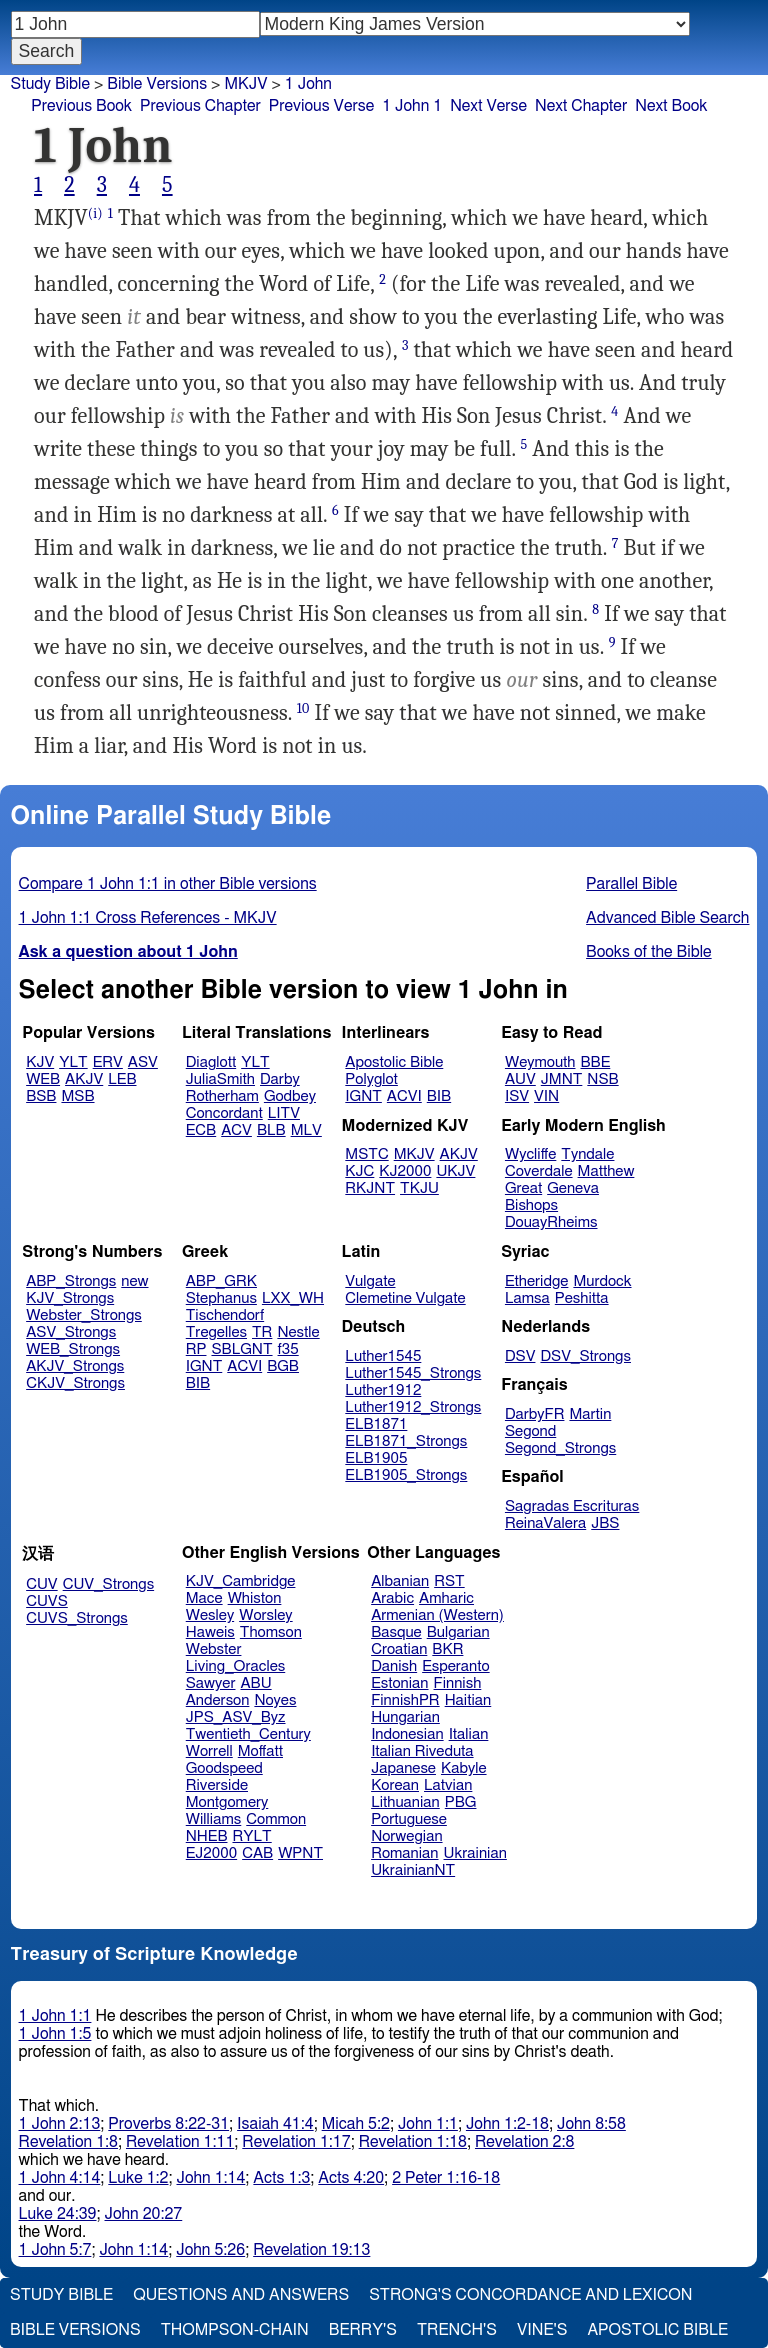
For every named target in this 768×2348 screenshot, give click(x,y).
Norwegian (406, 1836)
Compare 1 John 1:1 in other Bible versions (168, 884)
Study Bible (50, 84)
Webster (214, 1649)
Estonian (399, 1683)
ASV (143, 1062)
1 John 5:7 (55, 2250)
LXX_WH (293, 1298)
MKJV (245, 84)
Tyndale (587, 1154)
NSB (602, 1079)
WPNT (300, 1853)
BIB (439, 1096)
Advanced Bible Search (667, 918)
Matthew (606, 1171)
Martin (590, 1414)
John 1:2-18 (507, 2124)
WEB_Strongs (73, 1349)
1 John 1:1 (55, 2016)
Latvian (448, 1785)
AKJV (84, 1079)
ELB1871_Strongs (406, 1441)
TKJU (419, 1188)
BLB (271, 1130)
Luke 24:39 (58, 2214)
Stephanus (221, 1298)
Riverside (217, 1785)
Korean (395, 1785)
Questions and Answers (241, 2295)
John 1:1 (428, 2124)
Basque (396, 1632)
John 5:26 (210, 2250)
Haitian (468, 1700)
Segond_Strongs (560, 1448)
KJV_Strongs (70, 1298)
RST (449, 1581)
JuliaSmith (220, 1079)
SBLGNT (241, 1349)
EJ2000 (211, 1853)
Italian (469, 1734)
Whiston (255, 1598)
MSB (77, 1096)
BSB (41, 1096)
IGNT (363, 1096)
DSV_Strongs (585, 1356)
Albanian (400, 1581)
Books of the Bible (649, 952)
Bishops (531, 1205)
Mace (204, 1598)
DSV (520, 1356)
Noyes (275, 1700)
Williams (214, 1819)
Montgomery (227, 1802)
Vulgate (370, 1281)
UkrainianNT (413, 1870)
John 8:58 (591, 2124)
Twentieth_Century (248, 1734)
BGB (283, 1366)
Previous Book (81, 106)
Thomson (271, 1632)
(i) (95, 213)
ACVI (404, 1096)
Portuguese (409, 1819)
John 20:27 (144, 2214)
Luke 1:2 (138, 2178)
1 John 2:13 (60, 2124)
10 (303, 708)
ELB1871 (376, 1424)
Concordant (224, 1113)
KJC (359, 1171)
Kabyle (464, 1768)
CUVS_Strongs (77, 1618)
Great (523, 1188)
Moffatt (260, 1751)
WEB (43, 1079)
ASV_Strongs (71, 1332)
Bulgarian (458, 1632)
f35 (288, 1349)
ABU (255, 1683)
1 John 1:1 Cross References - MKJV (148, 918)
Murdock (602, 1281)
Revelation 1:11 (180, 2142)
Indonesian (407, 1734)
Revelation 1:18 (413, 2142)
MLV (306, 1130)
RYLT (251, 1836)
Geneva (573, 1188)
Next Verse (488, 106)
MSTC (366, 1154)
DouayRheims (551, 1222)
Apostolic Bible (657, 2330)
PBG (461, 1802)
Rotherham (222, 1096)
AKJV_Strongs (75, 1366)
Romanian (404, 1853)
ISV (517, 1096)
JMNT (562, 1079)
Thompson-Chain (235, 2330)
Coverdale (539, 1171)
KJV (40, 1062)
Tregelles (216, 1332)
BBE (596, 1062)
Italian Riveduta (422, 1751)
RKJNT (370, 1188)
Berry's (363, 2330)
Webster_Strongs (84, 1315)
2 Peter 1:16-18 (446, 2178)
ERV (108, 1062)
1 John (308, 84)
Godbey (290, 1096)
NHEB (207, 1836)
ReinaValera (545, 1523)
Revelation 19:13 (311, 2250)
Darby (280, 1079)
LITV (284, 1113)
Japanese (403, 1768)
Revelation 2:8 (524, 2142)
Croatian (399, 1649)
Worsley (265, 1615)
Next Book (671, 106)
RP (196, 1349)
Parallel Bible (631, 884)
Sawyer (211, 1683)
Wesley (210, 1615)
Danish (394, 1666)
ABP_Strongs (71, 1281)
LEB (122, 1079)
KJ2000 (405, 1171)
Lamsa (527, 1298)
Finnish (458, 1683)
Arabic (392, 1598)
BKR (447, 1649)
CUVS (47, 1601)
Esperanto (456, 1666)
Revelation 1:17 (296, 2142)
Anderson (218, 1700)
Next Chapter (581, 106)
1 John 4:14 (60, 2178)
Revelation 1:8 (68, 2142)
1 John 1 (412, 106)
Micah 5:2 (356, 2124)
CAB (257, 1853)
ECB (201, 1130)
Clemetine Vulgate (405, 1298)
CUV (42, 1584)
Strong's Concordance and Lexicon (530, 2295)
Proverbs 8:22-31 (168, 2124)
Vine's (542, 2330)
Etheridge (536, 1281)
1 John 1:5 (55, 2034)
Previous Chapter (200, 106)
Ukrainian (475, 1853)
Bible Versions (157, 84)
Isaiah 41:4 (275, 2124)
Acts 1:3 (281, 2178)
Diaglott (211, 1062)
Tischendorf (225, 1315)
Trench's (457, 2330)
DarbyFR (535, 1414)
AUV (520, 1079)
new (134, 1281)
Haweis (210, 1632)
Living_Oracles (236, 1666)
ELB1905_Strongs (406, 1475)
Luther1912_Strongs (413, 1407)
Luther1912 (383, 1390)
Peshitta (582, 1298)
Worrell (209, 1751)
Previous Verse (321, 106)
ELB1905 (376, 1458)
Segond (530, 1431)
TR (262, 1332)
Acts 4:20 (351, 2178)
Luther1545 (383, 1356)
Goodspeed (224, 1768)
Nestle (298, 1332)
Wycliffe (530, 1154)
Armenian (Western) (437, 1615)
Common (276, 1819)
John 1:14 (210, 2178)
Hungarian (405, 1717)
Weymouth (540, 1062)
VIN (546, 1096)
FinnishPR (405, 1700)
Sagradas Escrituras (572, 1506)
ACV (236, 1130)
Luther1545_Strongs (413, 1373)
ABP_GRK (221, 1281)
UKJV (455, 1171)
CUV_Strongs (108, 1584)
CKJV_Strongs (75, 1383)
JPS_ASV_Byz (236, 1717)
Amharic (446, 1598)
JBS (605, 1523)
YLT (73, 1062)
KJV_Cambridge (241, 1581)
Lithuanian (405, 1802)
